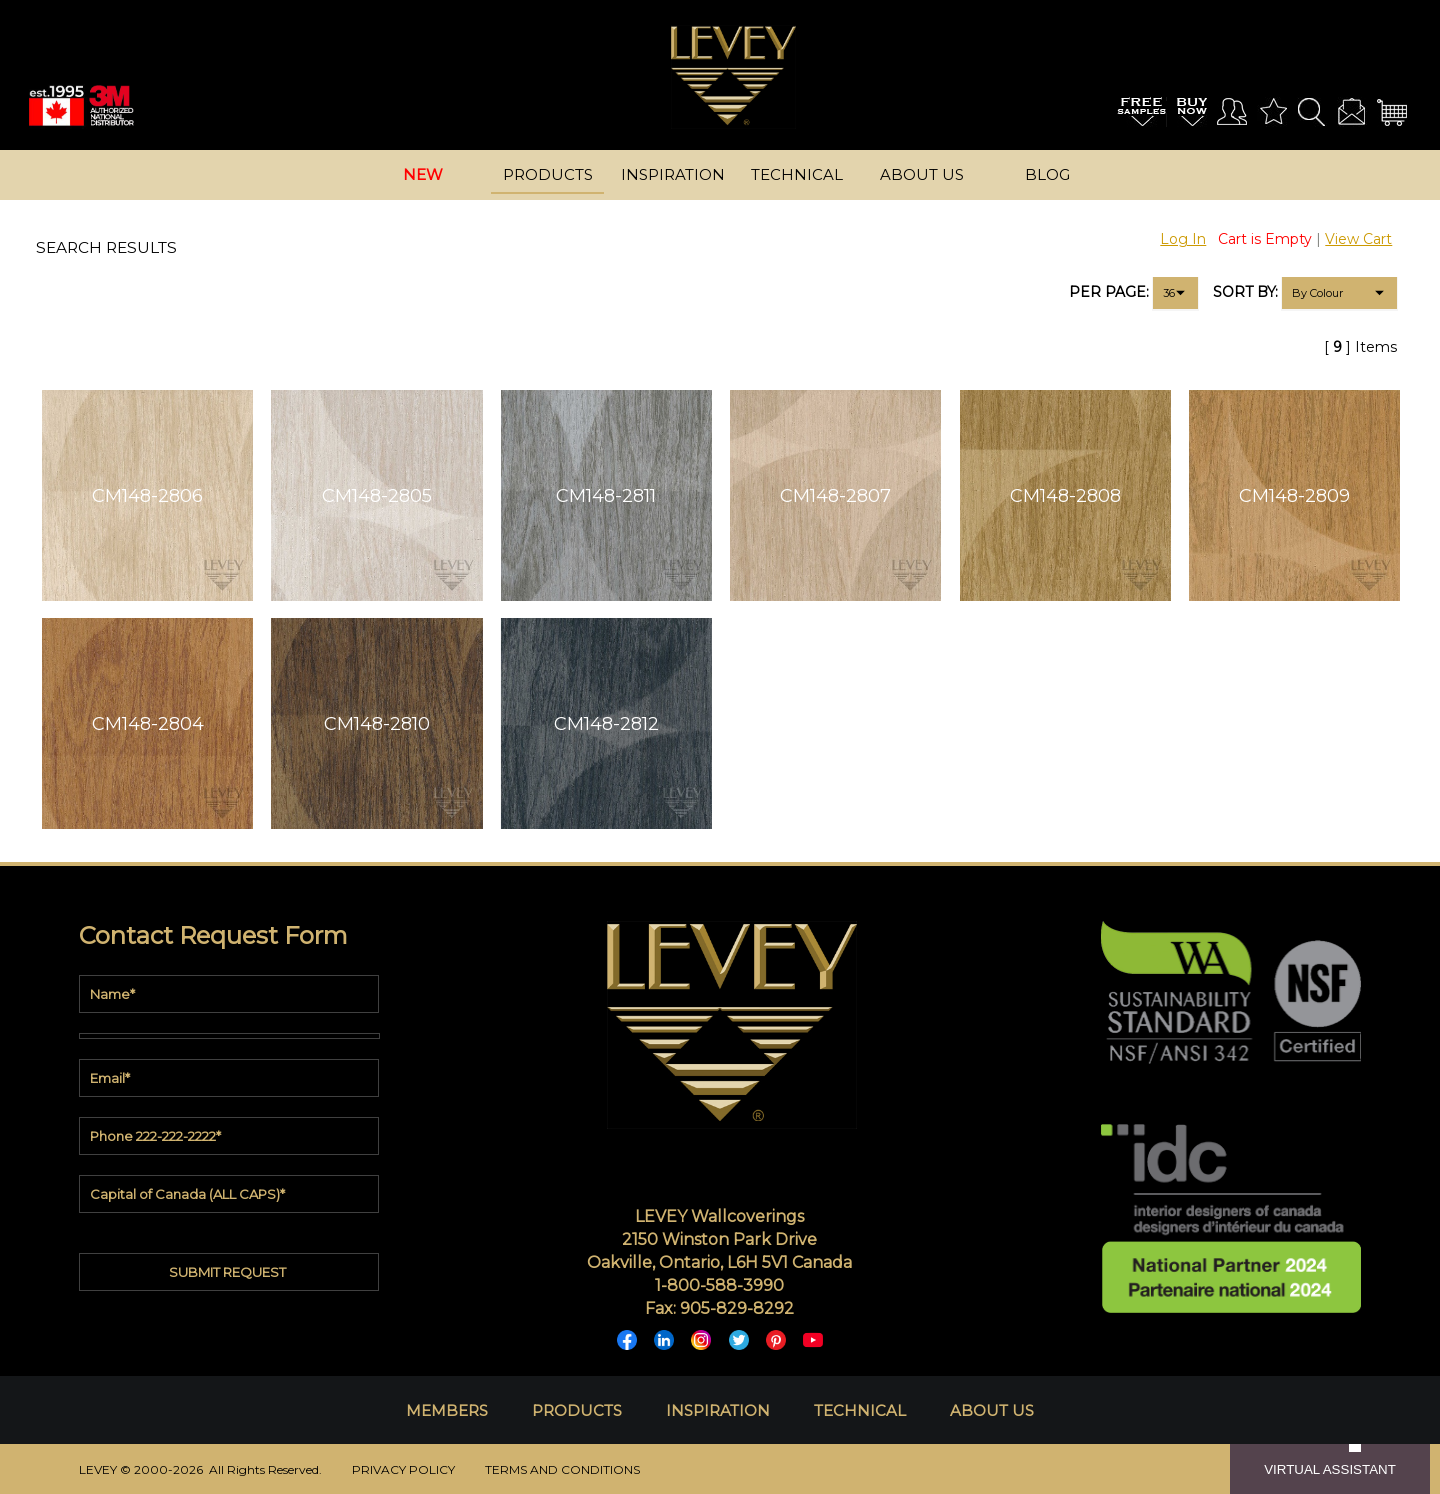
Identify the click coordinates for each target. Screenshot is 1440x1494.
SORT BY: (1245, 292)
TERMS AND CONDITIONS (562, 1469)
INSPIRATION (718, 1410)
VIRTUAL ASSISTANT (1330, 1469)
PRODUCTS (577, 1410)
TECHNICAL (860, 1410)
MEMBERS (447, 1410)
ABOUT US (992, 1410)
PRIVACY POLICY (403, 1469)
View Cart (1358, 239)
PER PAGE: (1109, 292)
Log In (1183, 239)
